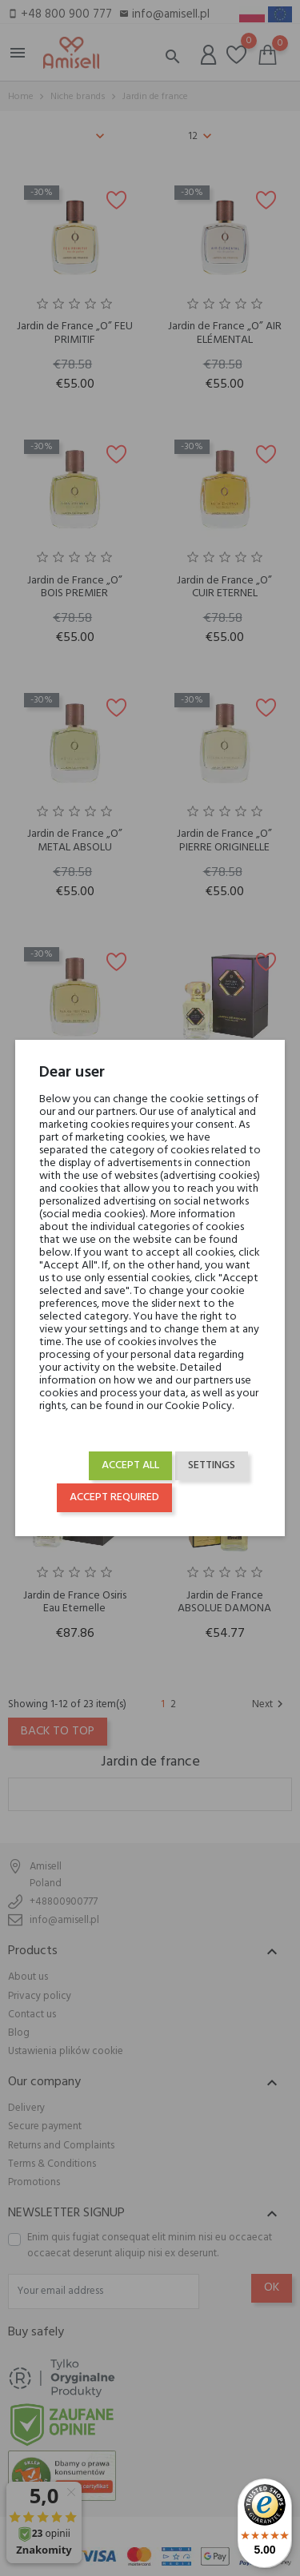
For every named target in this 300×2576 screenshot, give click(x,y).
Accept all (130, 1465)
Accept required (114, 1497)
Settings (211, 1465)
